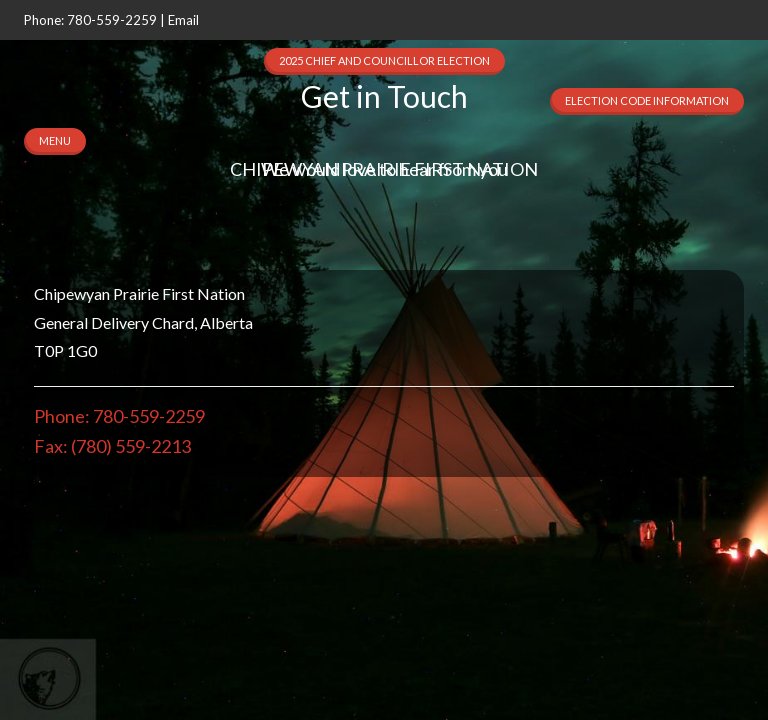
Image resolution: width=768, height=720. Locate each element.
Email (183, 20)
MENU (55, 140)
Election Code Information (647, 100)
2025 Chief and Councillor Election (384, 60)
